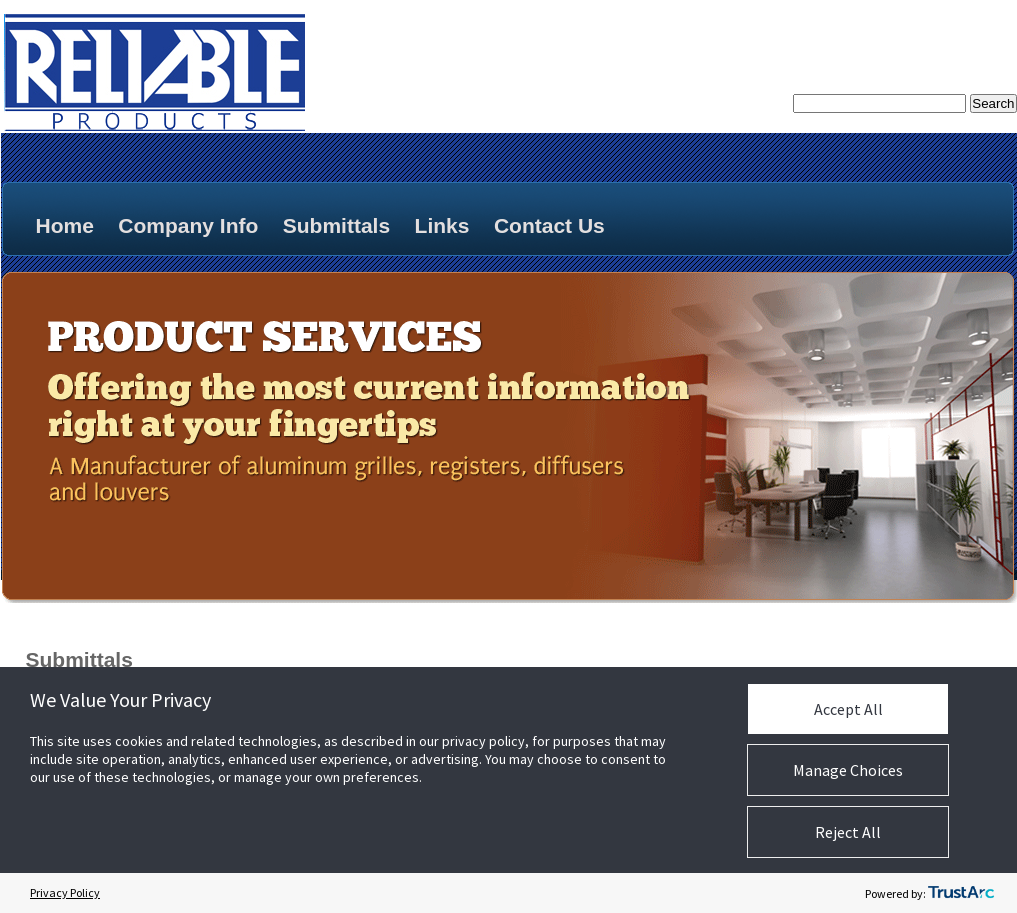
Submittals (336, 225)
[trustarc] (961, 893)
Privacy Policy (65, 892)
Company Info (188, 225)
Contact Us (549, 225)
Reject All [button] (848, 832)
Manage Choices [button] (848, 770)
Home (65, 225)
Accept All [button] (848, 709)
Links (442, 225)
